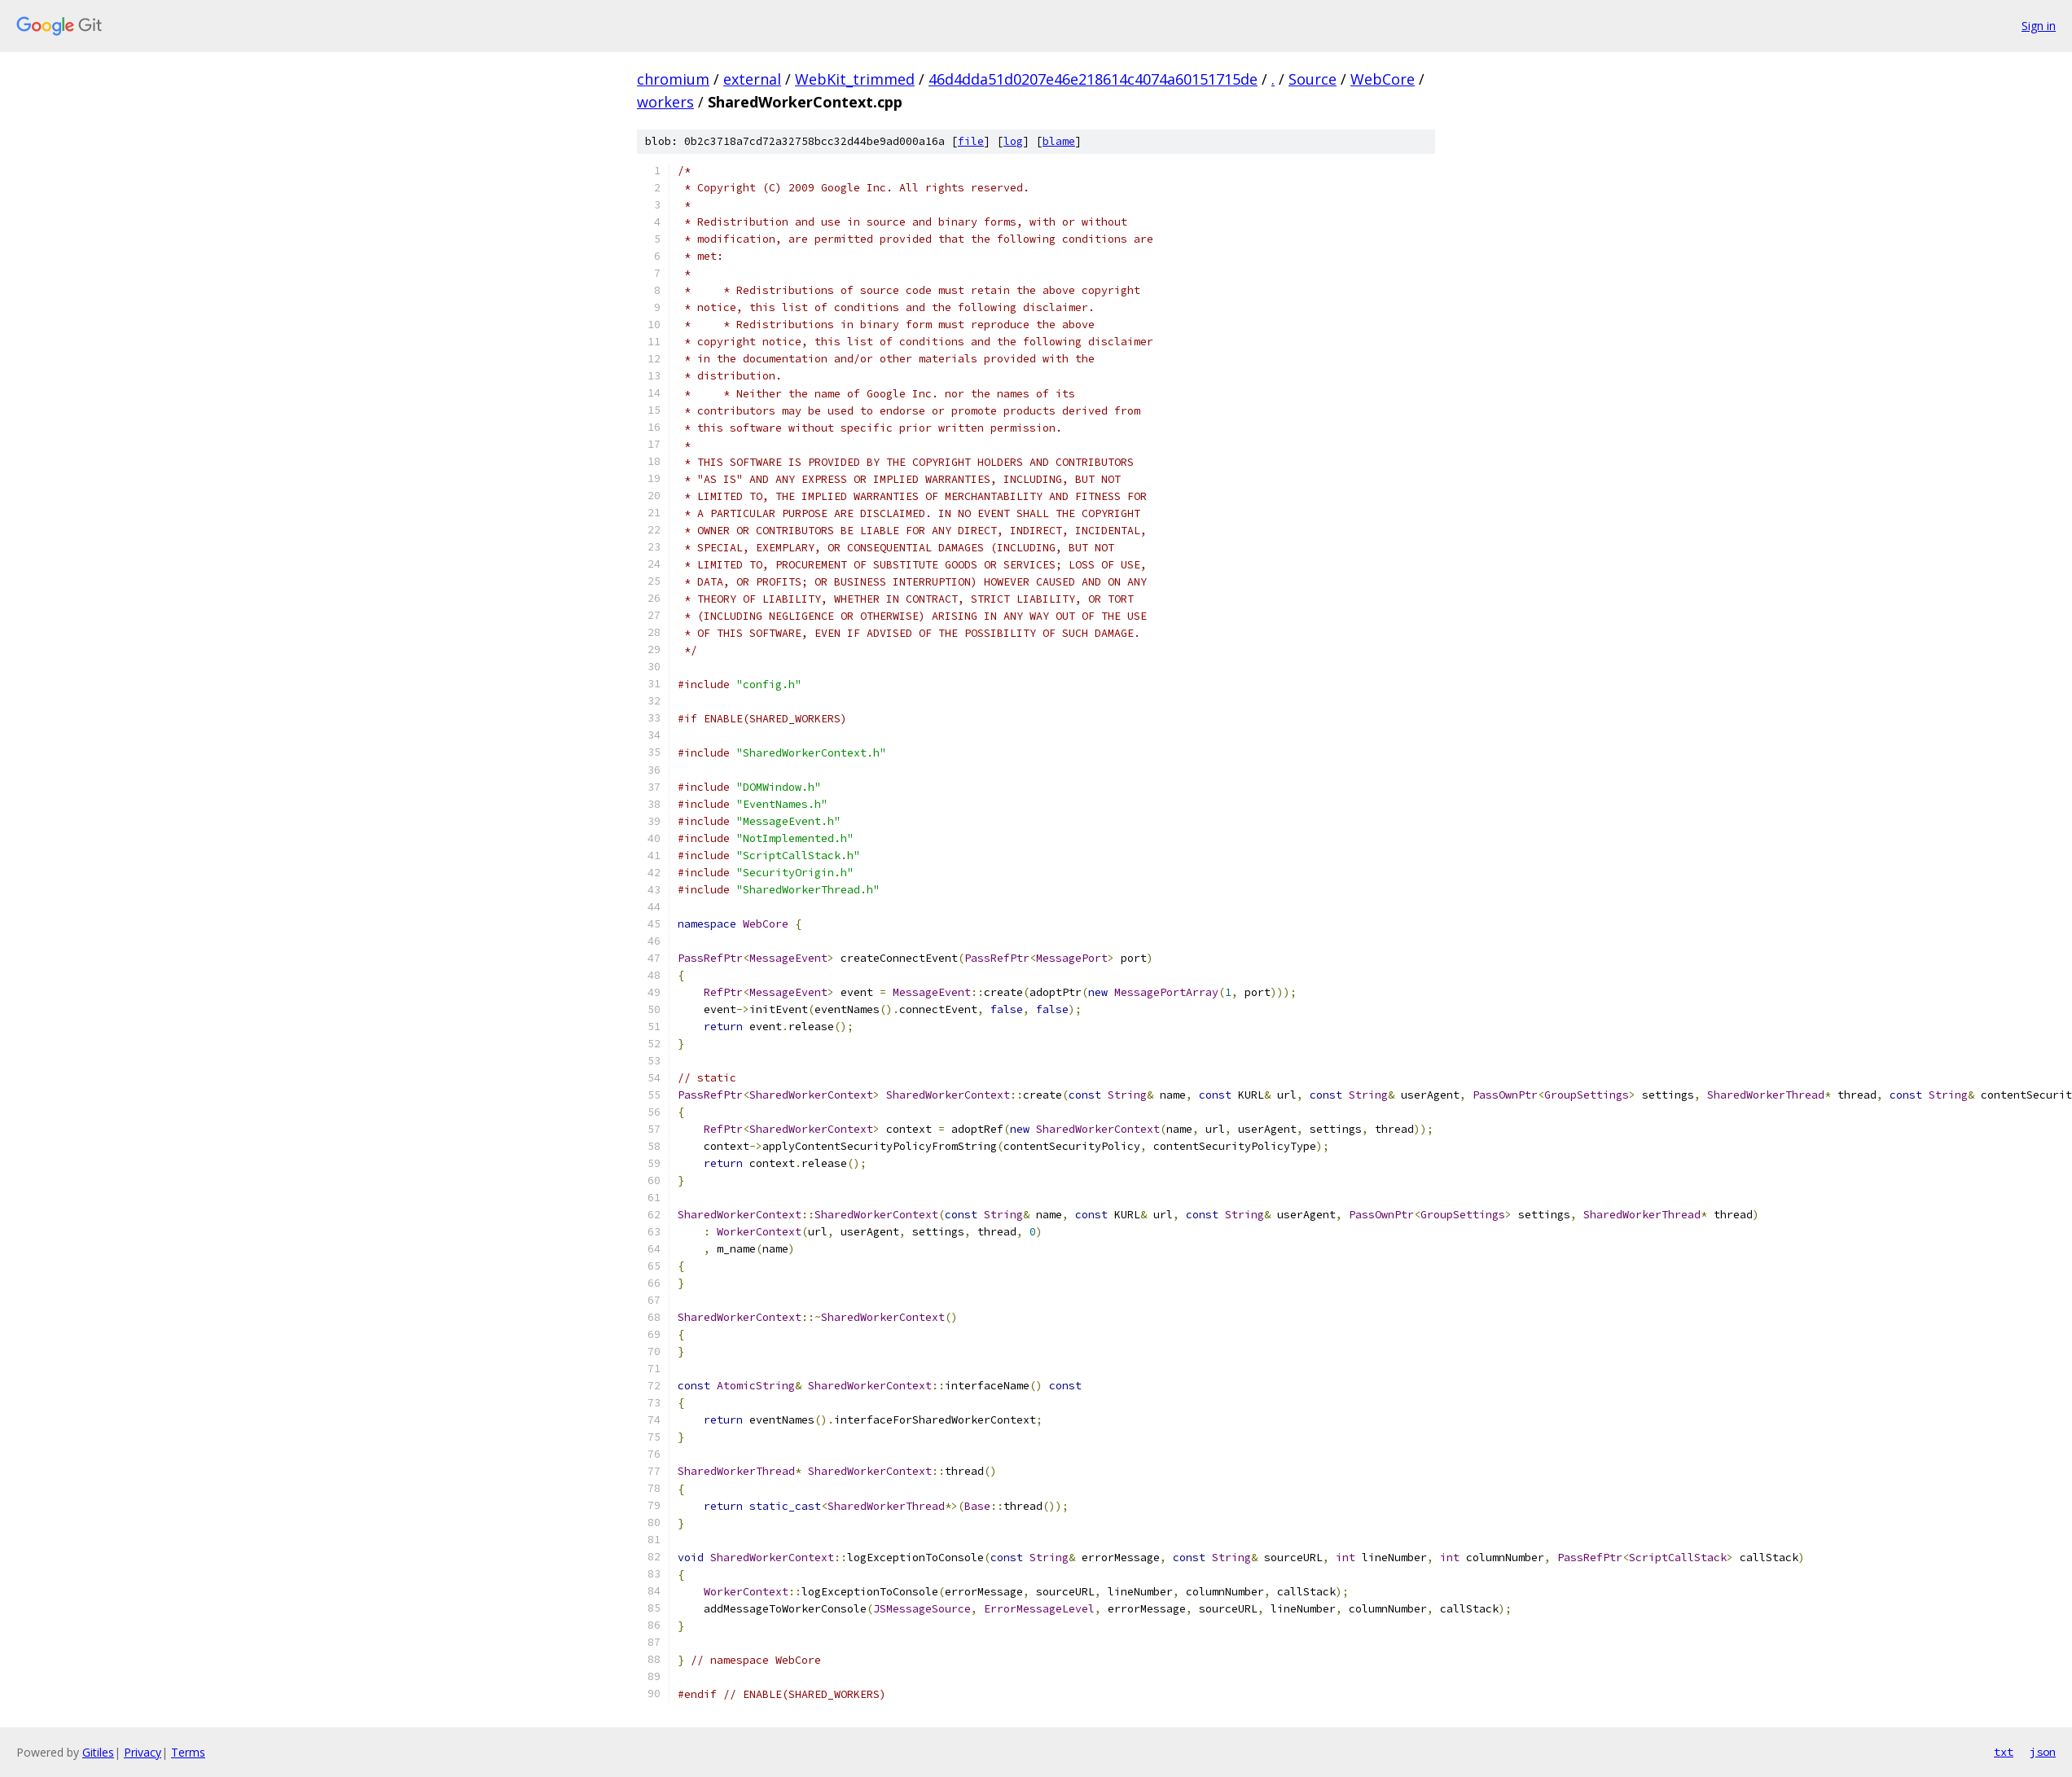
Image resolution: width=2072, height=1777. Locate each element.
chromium (673, 79)
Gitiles (98, 1752)
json (2043, 1751)
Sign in (2039, 25)
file (971, 141)
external (752, 79)
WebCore (1382, 79)
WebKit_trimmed (855, 79)
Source (1312, 79)
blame (1059, 141)
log (1013, 141)
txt (2003, 1751)
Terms (188, 1752)
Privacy (142, 1752)
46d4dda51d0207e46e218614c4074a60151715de (1093, 79)
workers (665, 102)
